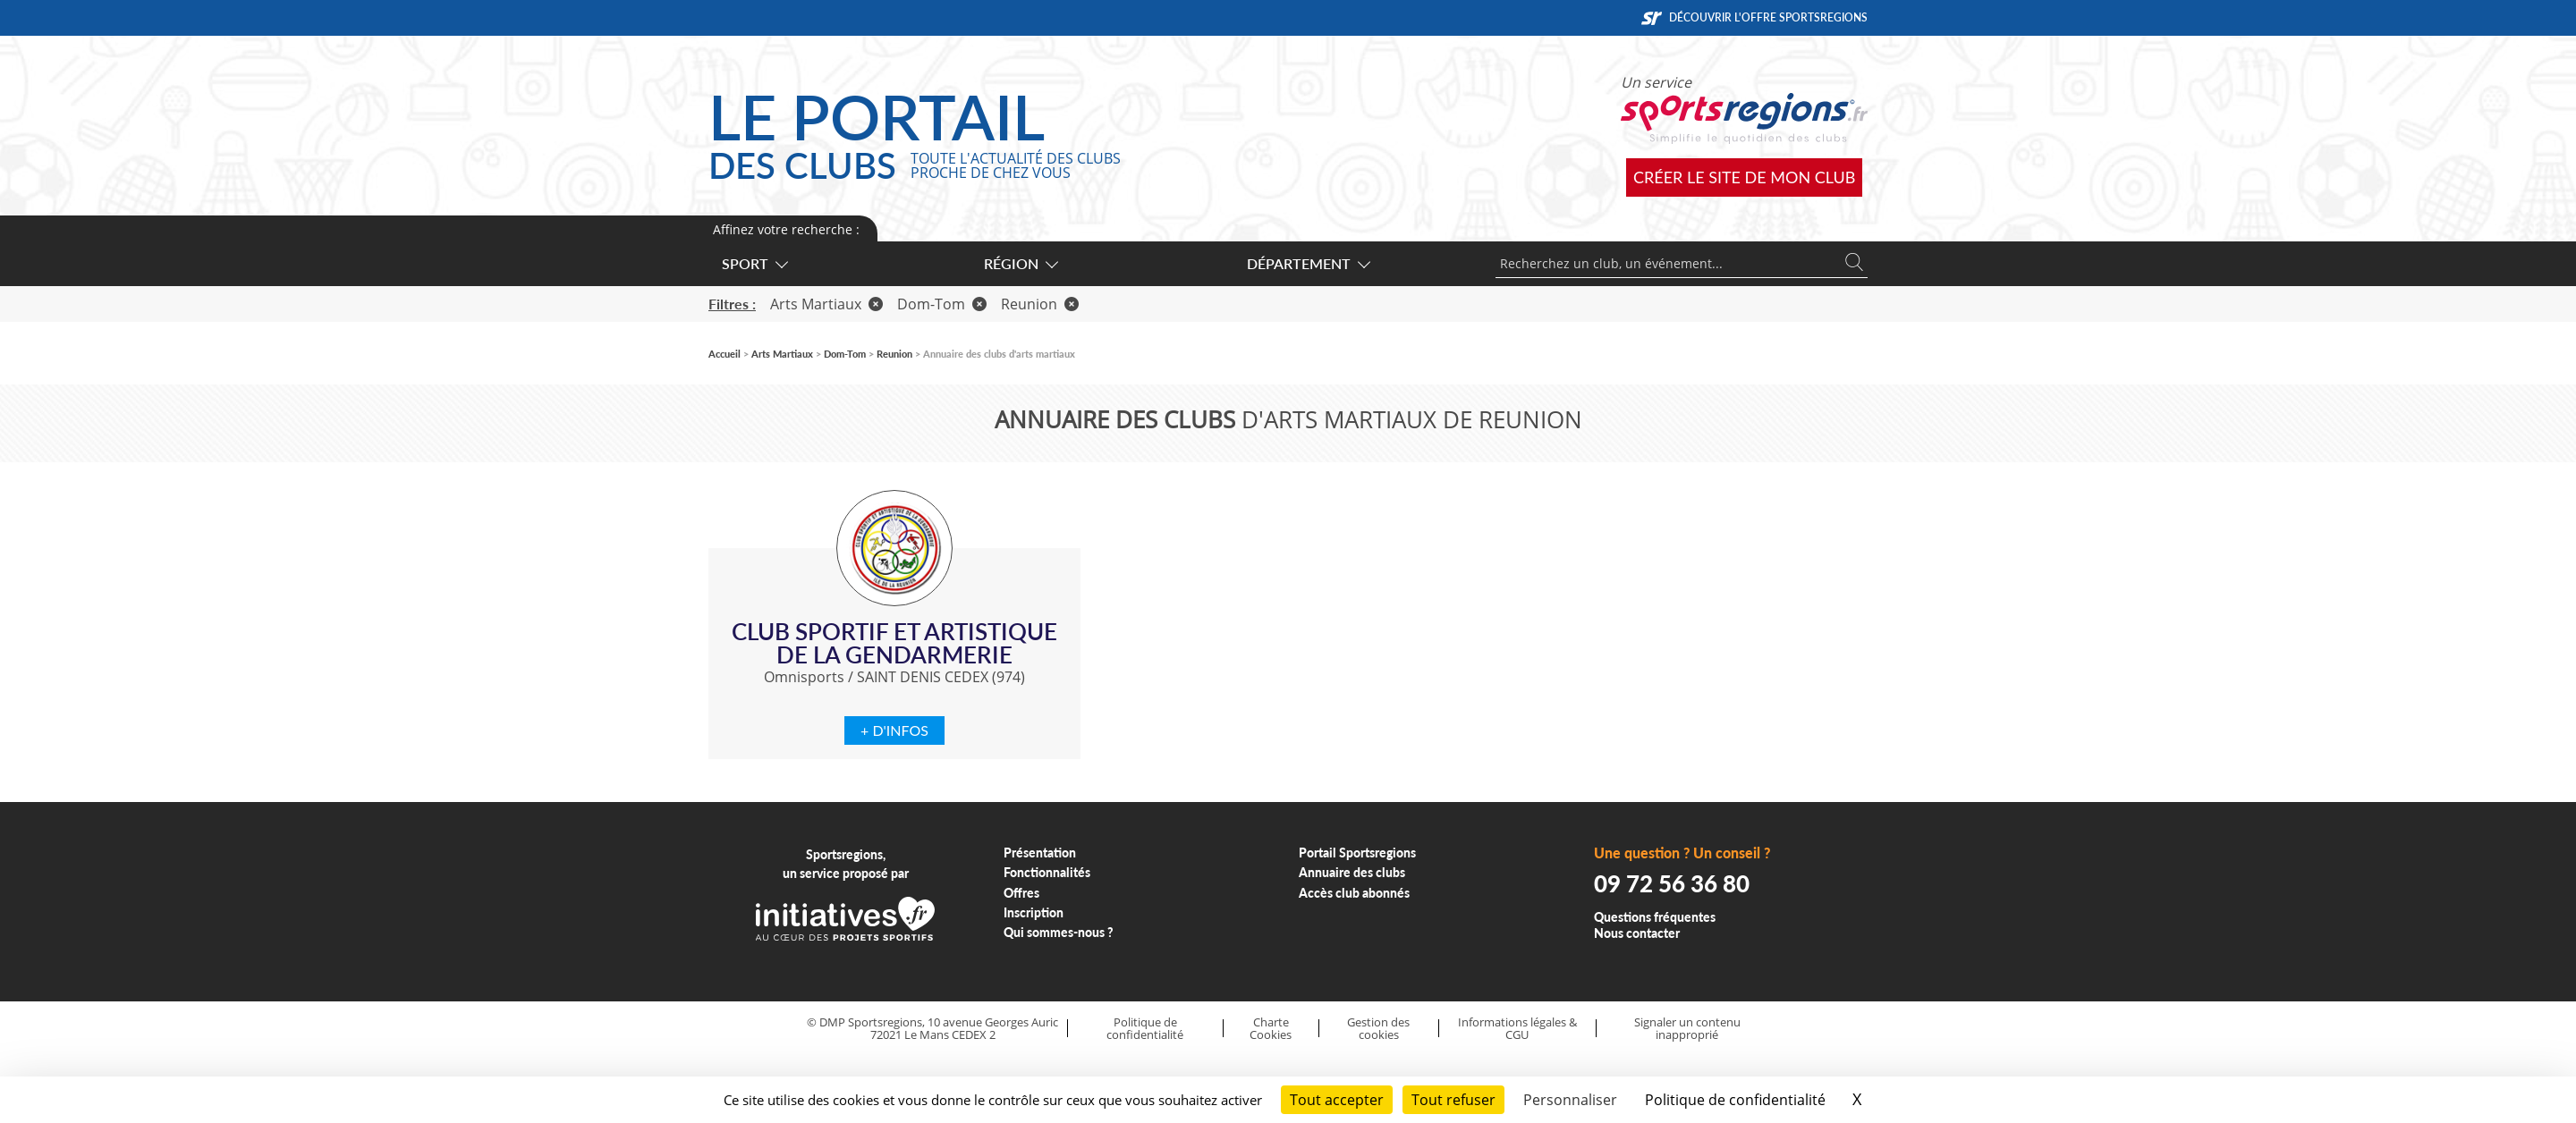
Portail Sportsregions (1357, 852)
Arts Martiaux (826, 304)
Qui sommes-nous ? (1059, 932)
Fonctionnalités (1047, 872)
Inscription (1033, 912)
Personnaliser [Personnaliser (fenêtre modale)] (1570, 1100)
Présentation (1040, 852)
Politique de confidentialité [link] (1735, 1100)
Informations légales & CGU (1517, 1029)
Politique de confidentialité (1144, 1029)
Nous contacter (1637, 933)
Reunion (1040, 304)
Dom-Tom (942, 304)
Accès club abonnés (1354, 892)
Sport (754, 263)
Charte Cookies (1271, 1029)
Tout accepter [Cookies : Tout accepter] (1337, 1100)
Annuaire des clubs (1352, 872)
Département (1307, 263)
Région (1020, 263)
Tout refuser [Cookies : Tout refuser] (1453, 1100)
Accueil (724, 353)
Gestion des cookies (1378, 1029)
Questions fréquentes (1655, 917)
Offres (1021, 892)
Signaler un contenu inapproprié (1687, 1029)
